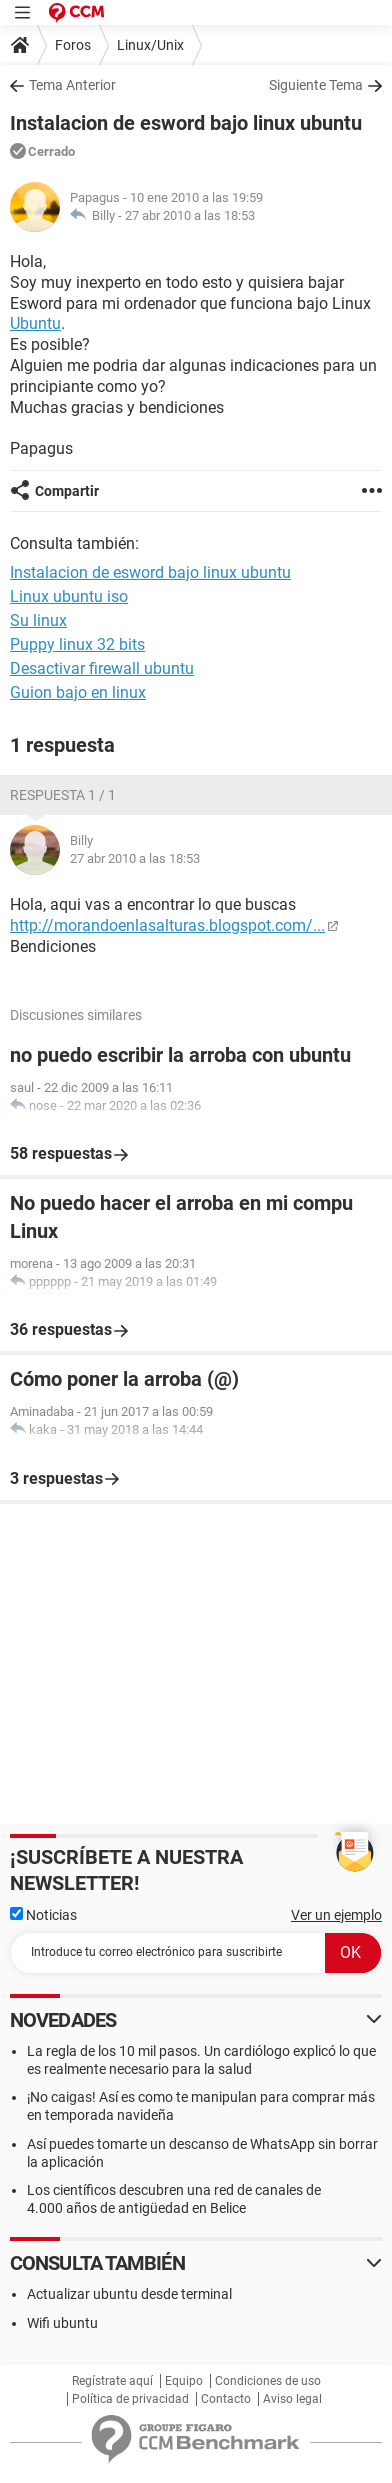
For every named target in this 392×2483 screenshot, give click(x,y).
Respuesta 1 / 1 (63, 795)
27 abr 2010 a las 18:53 (190, 215)
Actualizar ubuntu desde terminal (129, 2294)
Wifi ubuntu (62, 2323)
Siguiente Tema (316, 85)
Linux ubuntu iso (69, 596)
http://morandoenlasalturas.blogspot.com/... (167, 925)
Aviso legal (292, 2399)
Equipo (184, 2381)
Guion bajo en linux (78, 692)
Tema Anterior (72, 85)
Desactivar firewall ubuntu (102, 668)
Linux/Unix (150, 45)
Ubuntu (35, 323)
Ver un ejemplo (336, 1915)
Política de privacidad (130, 2399)
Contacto (226, 2399)
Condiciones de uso (268, 2381)
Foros (73, 45)
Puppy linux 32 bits (77, 644)
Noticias (43, 1915)
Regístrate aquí (112, 2381)
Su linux (38, 620)
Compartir (67, 491)
